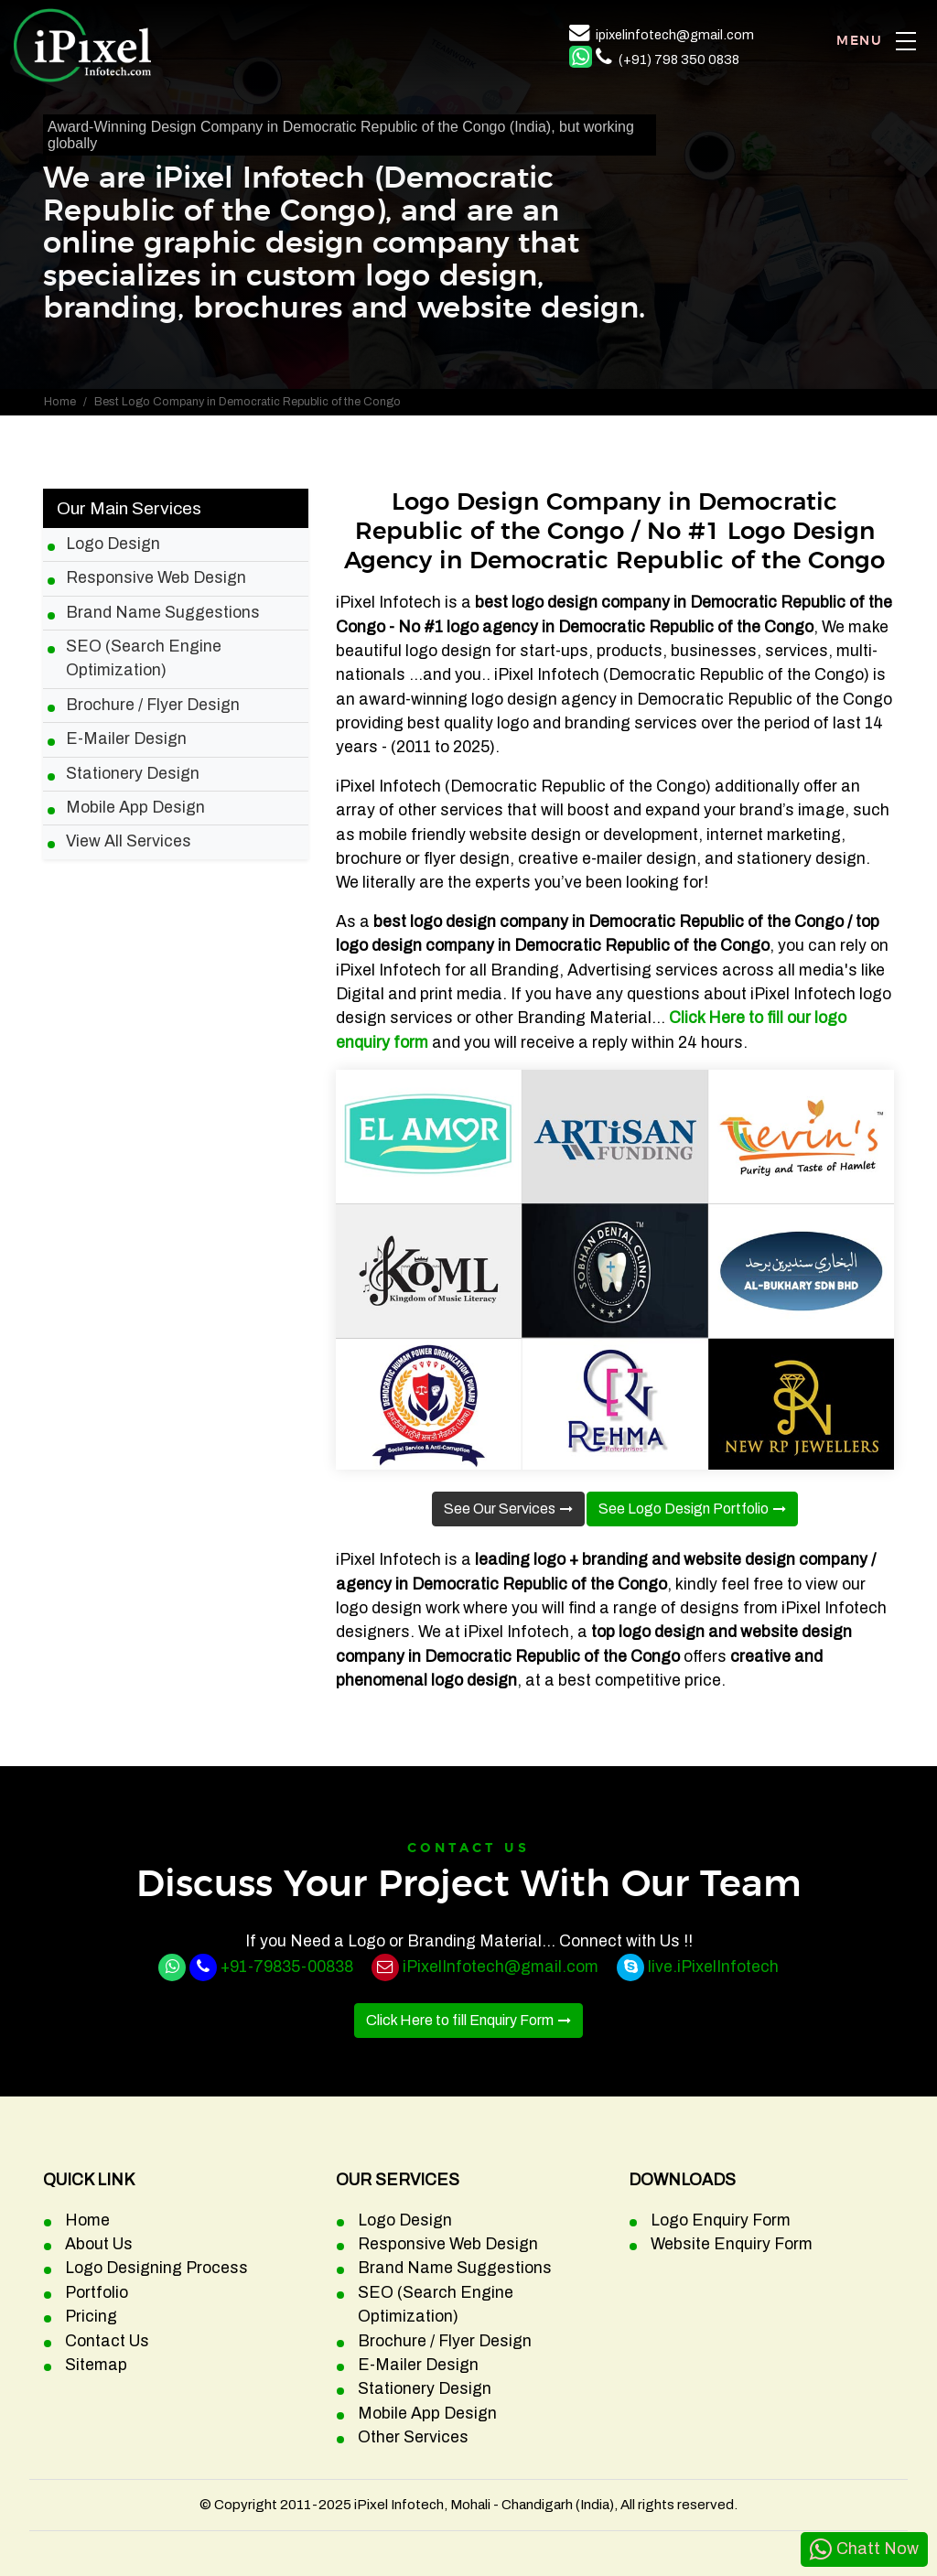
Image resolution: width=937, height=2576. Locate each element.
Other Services (413, 2437)
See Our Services (499, 1508)
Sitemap (96, 2365)
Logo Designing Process (156, 2268)
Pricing (91, 2316)
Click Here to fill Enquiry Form (460, 2020)
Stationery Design (132, 773)
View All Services (128, 841)
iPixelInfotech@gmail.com (500, 1967)
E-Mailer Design (126, 739)
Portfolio (96, 2292)
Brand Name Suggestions (163, 612)
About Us (99, 2244)
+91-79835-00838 (287, 1967)
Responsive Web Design (156, 578)
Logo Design (113, 544)
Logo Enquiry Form (721, 2220)
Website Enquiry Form (732, 2244)
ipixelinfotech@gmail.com (675, 34)
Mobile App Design (135, 807)
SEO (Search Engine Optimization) (143, 658)
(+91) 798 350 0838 (679, 59)
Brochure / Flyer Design (153, 705)
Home (60, 401)
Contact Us (107, 2341)
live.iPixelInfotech (713, 1967)
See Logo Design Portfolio (683, 1508)
